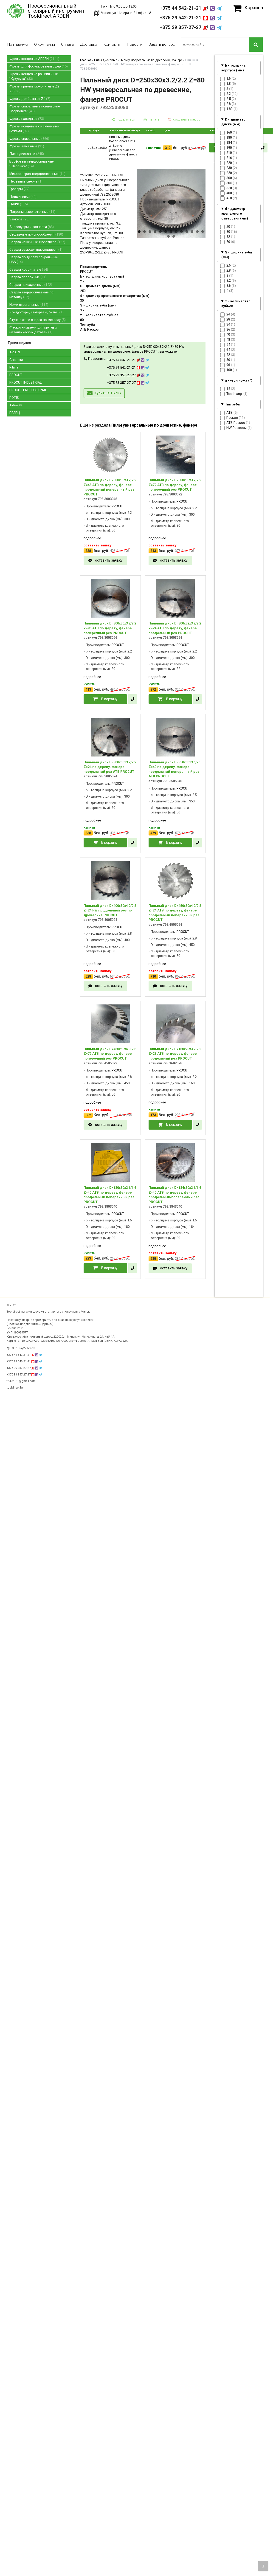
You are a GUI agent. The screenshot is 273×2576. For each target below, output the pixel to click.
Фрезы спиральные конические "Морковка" (34, 108)
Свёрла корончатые (28, 269)
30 (82, 300)
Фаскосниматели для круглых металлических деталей (33, 329)
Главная (85, 60)
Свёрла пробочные (28, 277)
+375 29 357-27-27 (191, 27)
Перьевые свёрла (25, 181)
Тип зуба (232, 404)
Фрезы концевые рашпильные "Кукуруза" (33, 76)
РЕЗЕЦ (14, 413)
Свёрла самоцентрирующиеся (35, 249)
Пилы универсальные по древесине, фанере (151, 60)
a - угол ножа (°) (238, 380)
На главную (17, 44)
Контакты (112, 44)
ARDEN (14, 352)
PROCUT (15, 375)
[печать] (151, 119)
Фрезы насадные (26, 119)
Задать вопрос (162, 44)
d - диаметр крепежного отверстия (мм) (234, 213)
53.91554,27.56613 (23, 1348)
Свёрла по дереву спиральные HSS (33, 259)
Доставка (88, 44)
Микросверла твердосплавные (37, 174)
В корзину (109, 699)
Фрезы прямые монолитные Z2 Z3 (34, 88)
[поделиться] (123, 119)
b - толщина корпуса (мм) (233, 67)
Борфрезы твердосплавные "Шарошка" (31, 163)
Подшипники (23, 196)
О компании (44, 44)
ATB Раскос (89, 329)
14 (168, 236)
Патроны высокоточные (32, 212)
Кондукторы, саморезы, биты (36, 312)
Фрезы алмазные (26, 146)
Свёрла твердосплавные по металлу (31, 294)
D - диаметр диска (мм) (233, 121)
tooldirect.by (15, 1387)
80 (82, 320)
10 (187, 231)
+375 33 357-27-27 (128, 383)
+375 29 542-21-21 (191, 17)
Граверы (19, 189)
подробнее (92, 538)
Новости (134, 44)
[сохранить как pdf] (184, 119)
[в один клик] (263, 147)
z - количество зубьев (235, 303)
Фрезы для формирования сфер (38, 66)
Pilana (13, 367)
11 (192, 231)
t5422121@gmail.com (21, 1381)
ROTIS (14, 398)
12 (197, 231)
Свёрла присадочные (30, 285)
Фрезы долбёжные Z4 (29, 99)
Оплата (67, 44)
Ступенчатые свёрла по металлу (37, 320)
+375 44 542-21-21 (191, 8)
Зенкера (19, 219)
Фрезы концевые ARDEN (34, 59)
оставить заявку (108, 560)
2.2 (82, 281)
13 (202, 231)
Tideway (15, 405)
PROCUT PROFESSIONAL (28, 390)
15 (173, 236)
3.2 (82, 310)
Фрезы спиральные (29, 139)
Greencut (16, 360)
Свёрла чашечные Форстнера (37, 242)
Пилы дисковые (26, 154)
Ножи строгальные (28, 305)
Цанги (18, 204)
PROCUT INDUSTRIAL (25, 382)
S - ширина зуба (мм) (236, 254)
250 (83, 291)
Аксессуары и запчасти (31, 227)
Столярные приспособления (36, 234)
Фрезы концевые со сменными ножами (34, 128)
